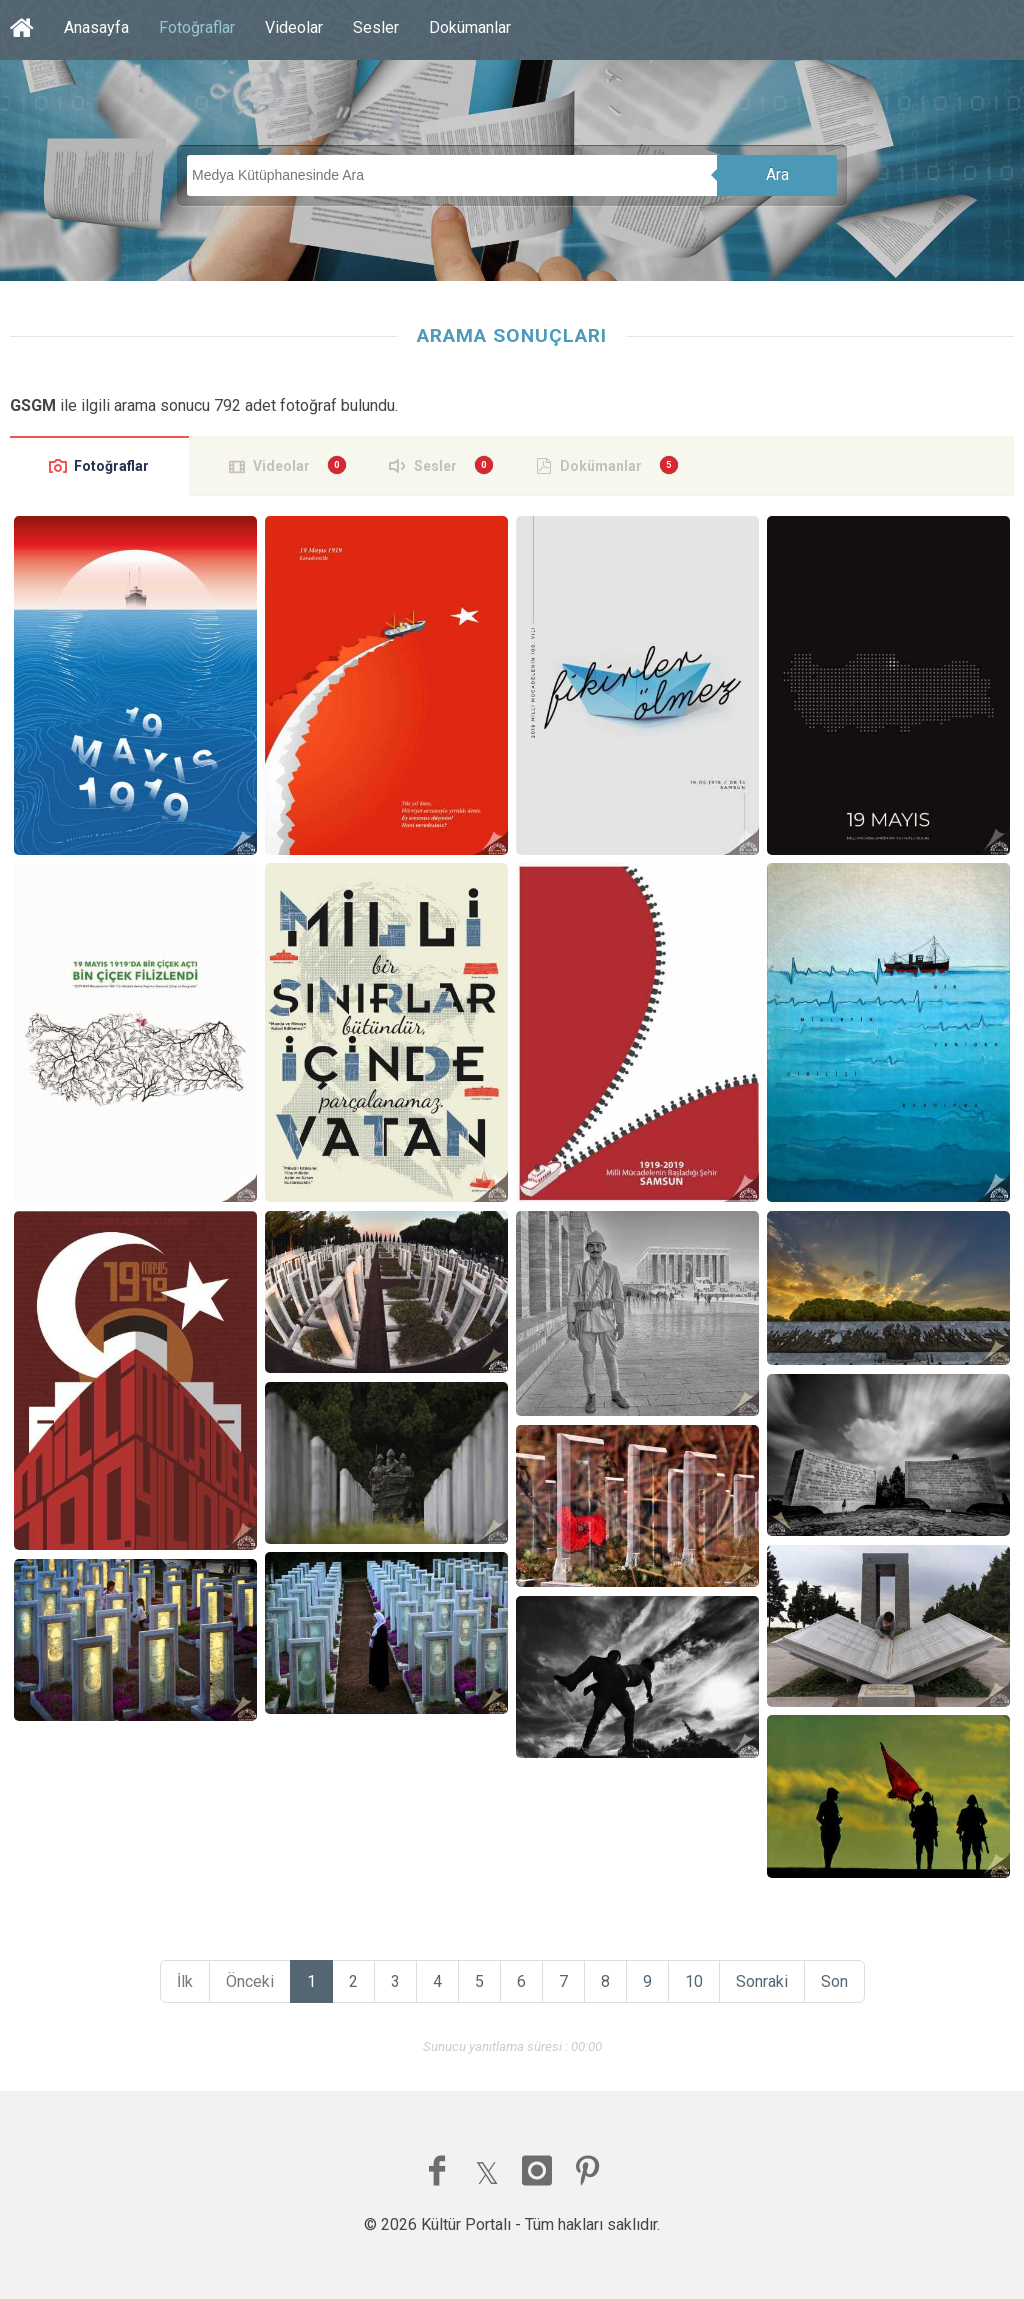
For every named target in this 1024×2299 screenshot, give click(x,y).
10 (694, 1981)
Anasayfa (96, 27)
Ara (777, 174)
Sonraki (762, 1981)
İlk (185, 1981)
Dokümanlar (470, 27)
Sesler (376, 27)
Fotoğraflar (197, 27)
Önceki (250, 1981)
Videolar (294, 27)
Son (834, 1981)
